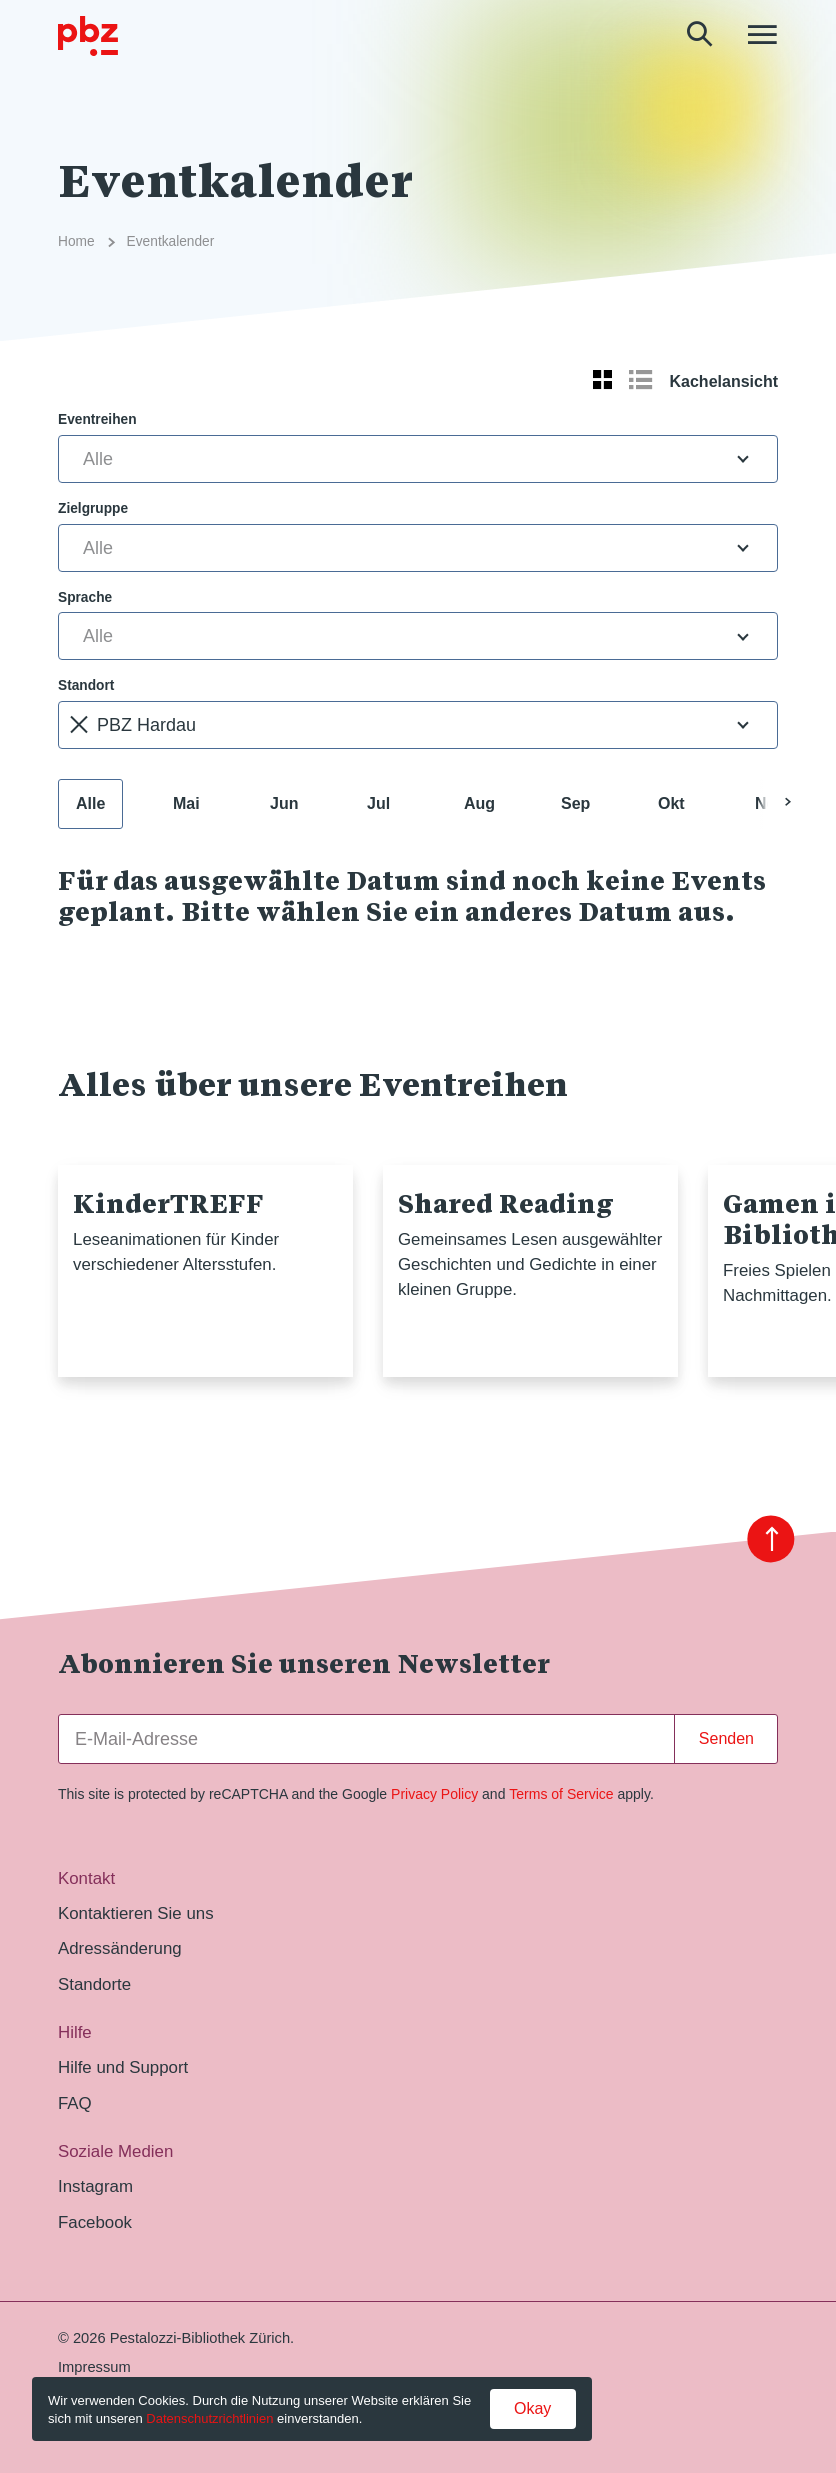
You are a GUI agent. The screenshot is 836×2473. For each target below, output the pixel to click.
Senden (726, 1738)
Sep (575, 803)
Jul (378, 803)
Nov (770, 803)
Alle (90, 803)
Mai (186, 803)
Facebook (95, 2222)
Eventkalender (171, 241)
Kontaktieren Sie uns (136, 1913)
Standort (86, 685)
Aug (479, 803)
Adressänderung (120, 1948)
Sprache (85, 597)
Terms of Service (561, 1794)
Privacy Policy (434, 1794)
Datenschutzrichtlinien (209, 2418)
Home (76, 241)
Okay (532, 2408)
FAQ (75, 2103)
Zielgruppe (93, 508)
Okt (671, 803)
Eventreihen (97, 419)
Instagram (95, 2186)
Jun (284, 803)
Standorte (94, 1984)
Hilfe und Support (123, 2067)
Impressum (94, 2367)
